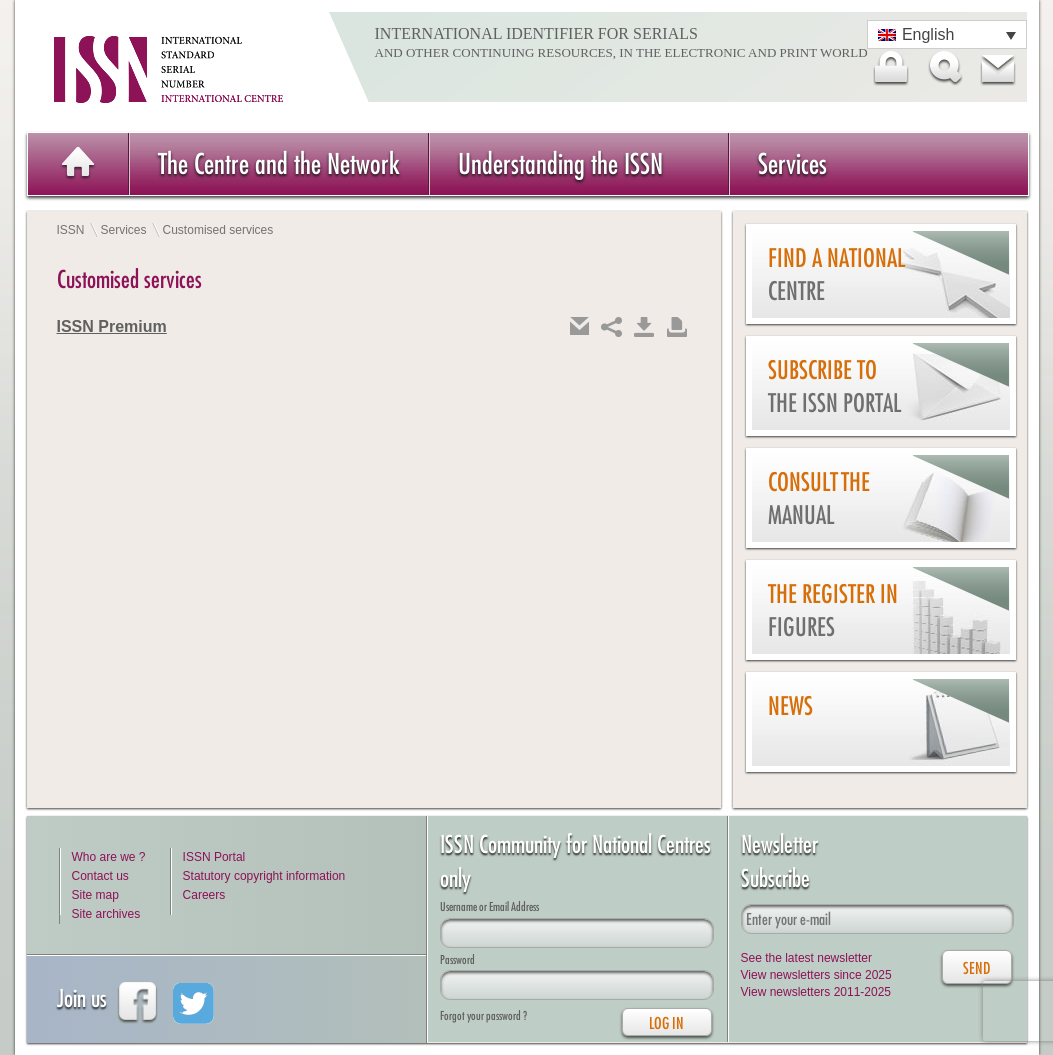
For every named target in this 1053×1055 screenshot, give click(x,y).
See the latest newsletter (806, 958)
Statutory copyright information (264, 876)
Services (792, 163)
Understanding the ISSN (560, 163)
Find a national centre (836, 274)
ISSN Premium (112, 326)
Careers (204, 895)
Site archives (106, 914)
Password (457, 959)
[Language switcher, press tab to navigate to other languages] (947, 34)
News (790, 706)
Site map (95, 895)
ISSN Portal (214, 857)
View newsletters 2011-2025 (816, 992)
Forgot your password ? (483, 1015)
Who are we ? (109, 857)
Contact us (100, 876)
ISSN (71, 230)
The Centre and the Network (279, 163)
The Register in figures (833, 610)
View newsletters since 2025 (816, 975)
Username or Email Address (489, 906)
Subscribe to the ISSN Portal (834, 386)
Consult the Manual (819, 498)
